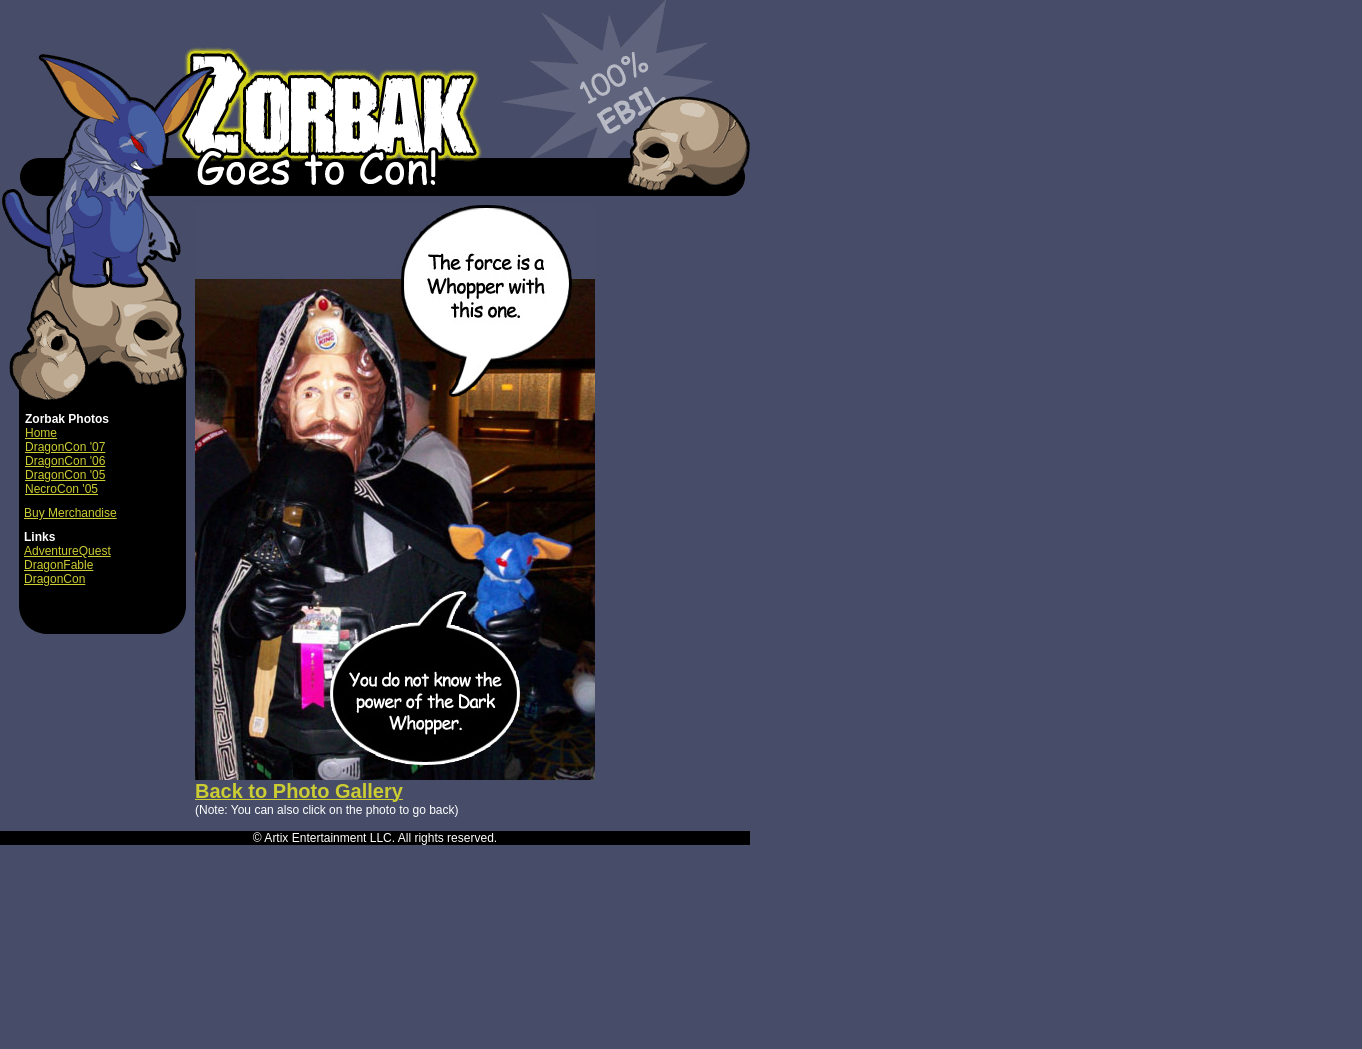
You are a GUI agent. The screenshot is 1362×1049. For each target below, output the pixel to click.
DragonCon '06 (65, 461)
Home (41, 433)
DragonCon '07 (65, 447)
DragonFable (58, 565)
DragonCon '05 (65, 475)
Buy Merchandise (70, 513)
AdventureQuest (67, 551)
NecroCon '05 (61, 489)
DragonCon (54, 579)
